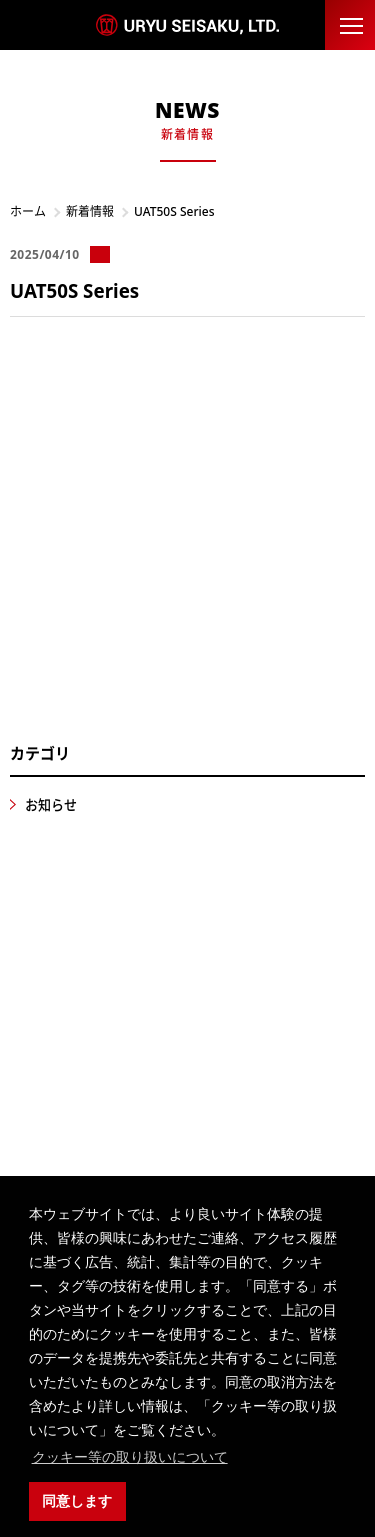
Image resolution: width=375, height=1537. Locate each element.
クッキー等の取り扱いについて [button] (130, 1457)
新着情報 (90, 211)
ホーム (28, 211)
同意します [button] (77, 1501)
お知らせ (51, 805)
